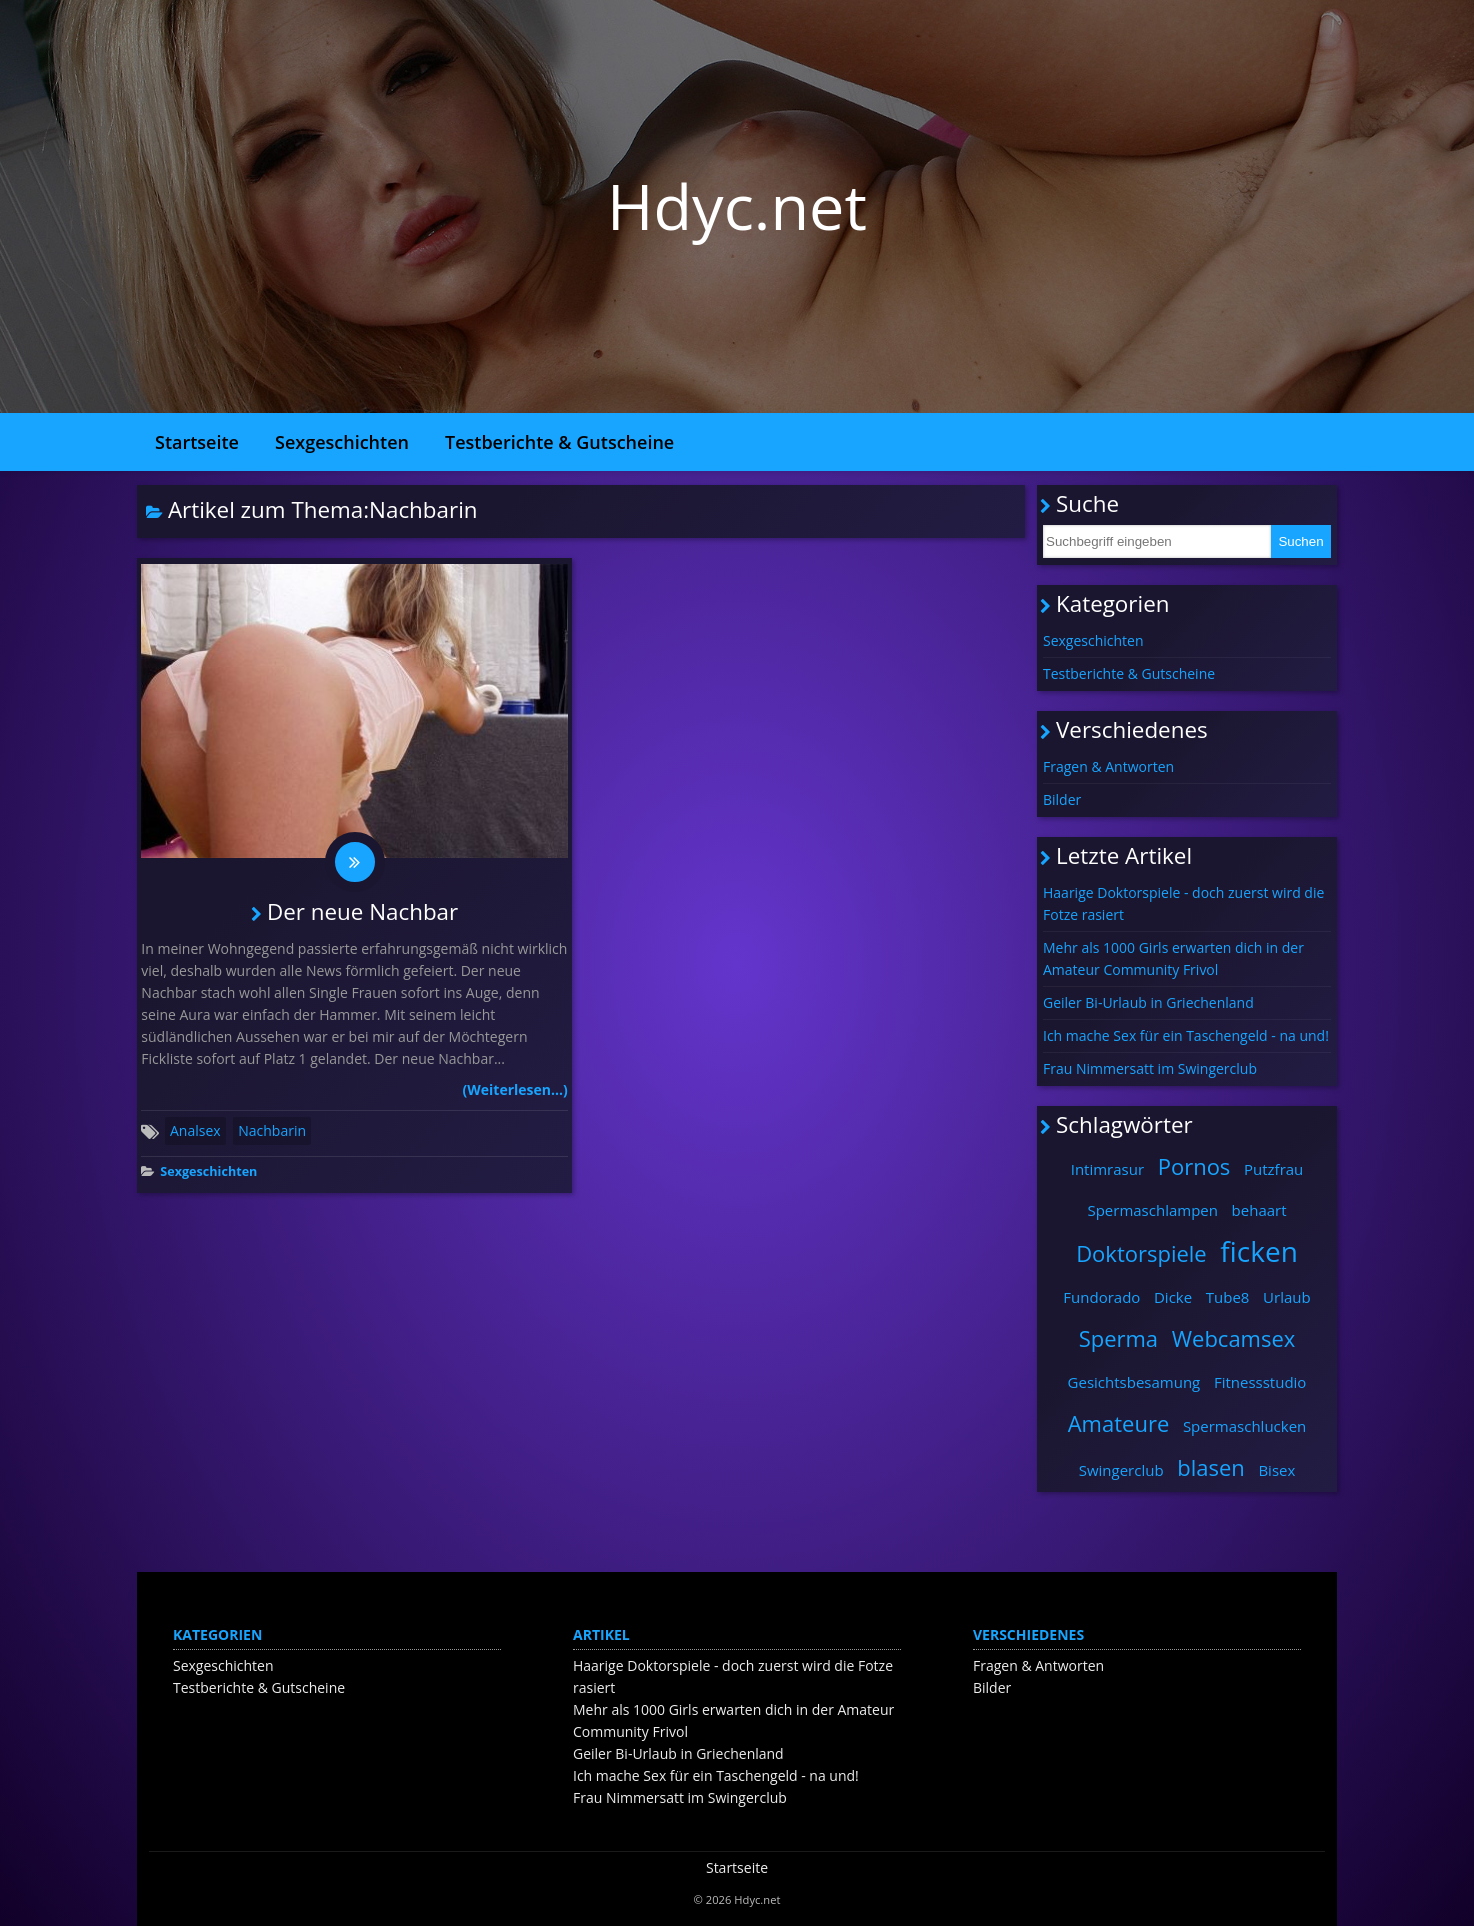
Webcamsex (1234, 1338)
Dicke (1173, 1297)
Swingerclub (1121, 1470)
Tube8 (1228, 1297)
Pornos (1194, 1166)
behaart (1259, 1210)
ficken (1259, 1251)
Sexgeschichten (342, 442)
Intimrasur (1107, 1169)
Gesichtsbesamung (1134, 1382)
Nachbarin (272, 1130)
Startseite (197, 442)
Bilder (1062, 799)
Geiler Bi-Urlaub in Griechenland (1148, 1002)
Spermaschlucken (1244, 1426)
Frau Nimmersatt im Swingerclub (1150, 1068)
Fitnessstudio (1260, 1382)
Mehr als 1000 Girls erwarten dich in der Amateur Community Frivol (1173, 958)
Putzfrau (1273, 1169)
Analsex (195, 1130)
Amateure (1119, 1423)
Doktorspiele (1141, 1253)
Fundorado (1101, 1297)
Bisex (1276, 1470)
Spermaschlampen (1152, 1210)
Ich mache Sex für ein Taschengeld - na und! (1186, 1035)
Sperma (1118, 1338)
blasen (1211, 1467)
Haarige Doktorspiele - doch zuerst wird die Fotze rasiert (1183, 903)
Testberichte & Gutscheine (559, 442)
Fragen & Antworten (1108, 766)
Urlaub (1287, 1297)
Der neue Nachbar (362, 911)
